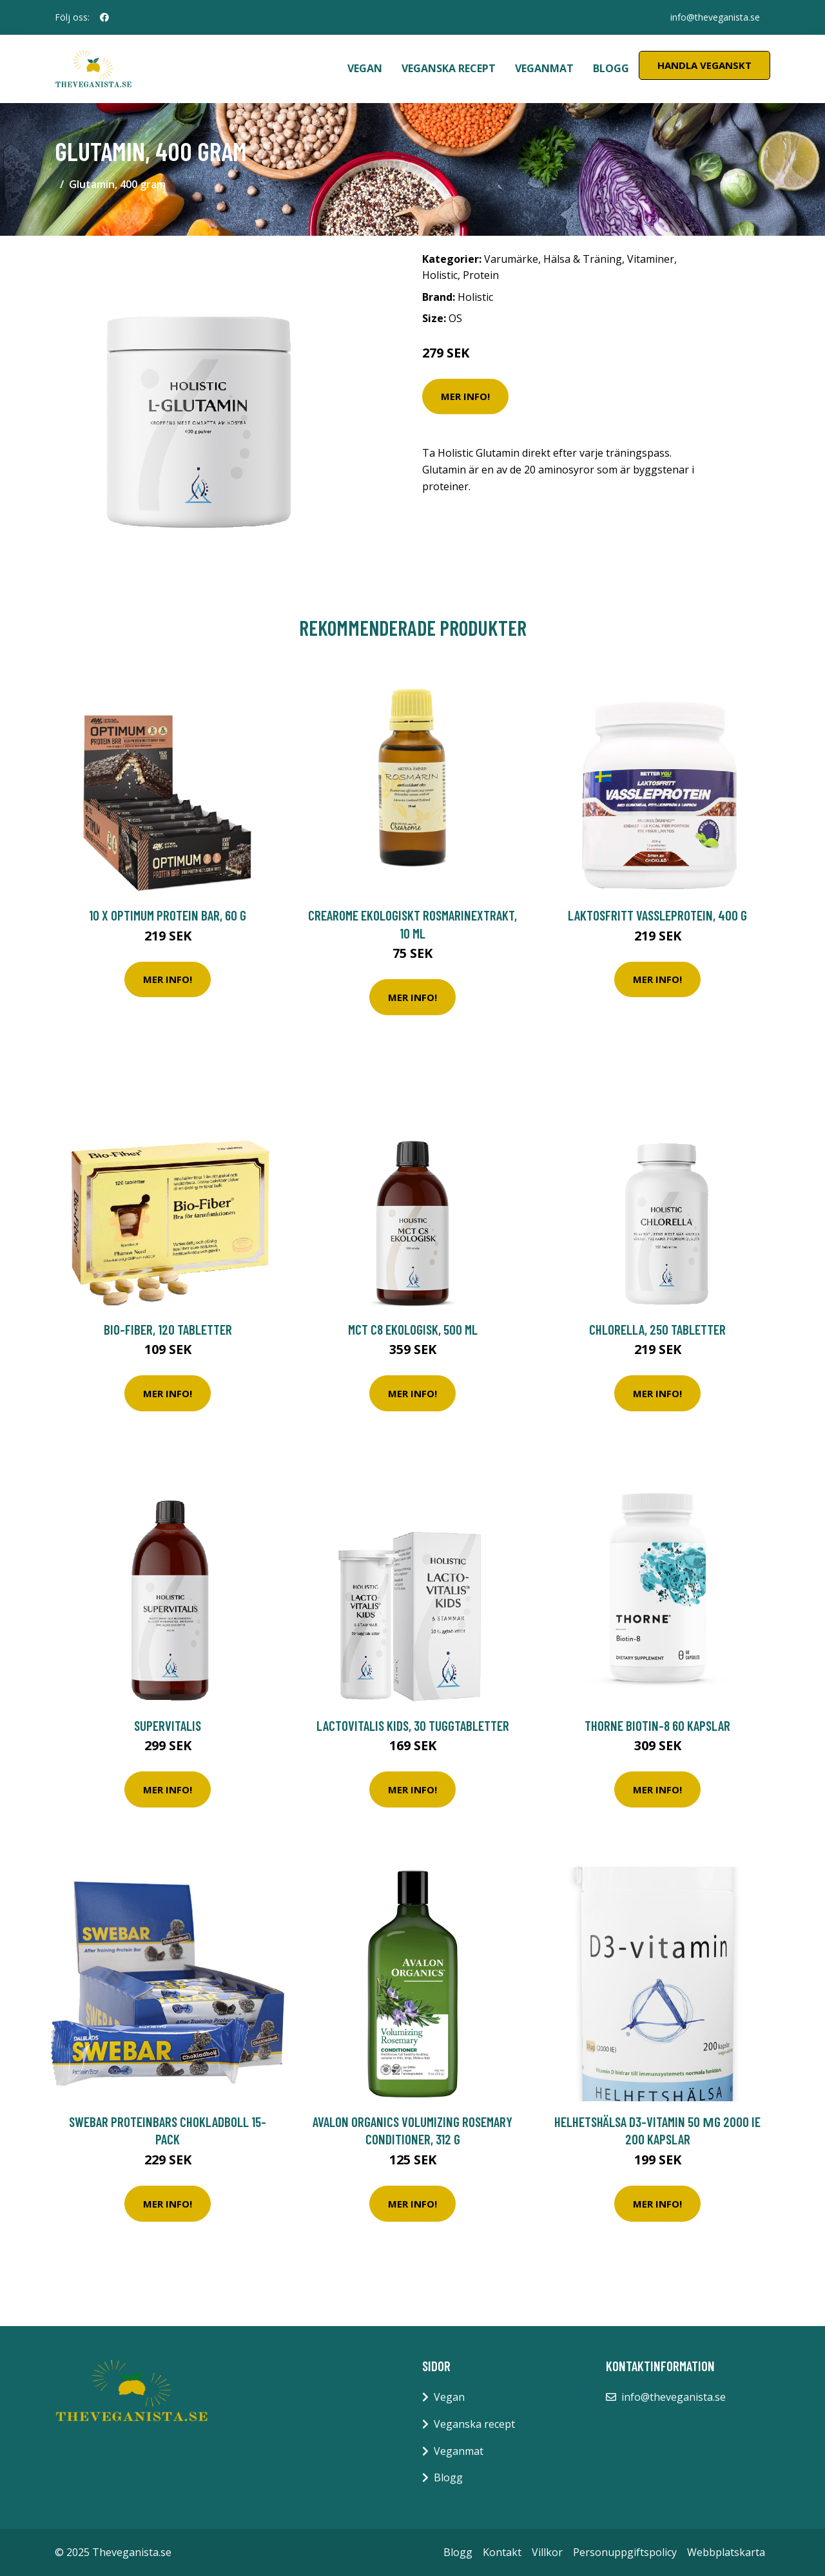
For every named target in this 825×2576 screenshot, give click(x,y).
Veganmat (544, 68)
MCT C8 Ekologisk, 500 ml (413, 1329)
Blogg (611, 68)
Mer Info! (465, 396)
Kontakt (502, 2552)
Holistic (440, 275)
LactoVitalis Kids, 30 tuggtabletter (412, 1725)
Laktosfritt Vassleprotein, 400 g (657, 915)
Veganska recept (449, 68)
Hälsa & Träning (582, 259)
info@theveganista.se (715, 17)
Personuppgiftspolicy (625, 2552)
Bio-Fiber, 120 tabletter (168, 1329)
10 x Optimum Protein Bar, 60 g (167, 915)
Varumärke (511, 259)
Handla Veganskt (704, 65)
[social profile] (104, 17)
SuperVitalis (167, 1725)
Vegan (364, 68)
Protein (481, 275)
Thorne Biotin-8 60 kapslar (657, 1725)
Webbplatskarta (726, 2552)
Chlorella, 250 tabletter (657, 1329)
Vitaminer (650, 259)
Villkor (547, 2552)
